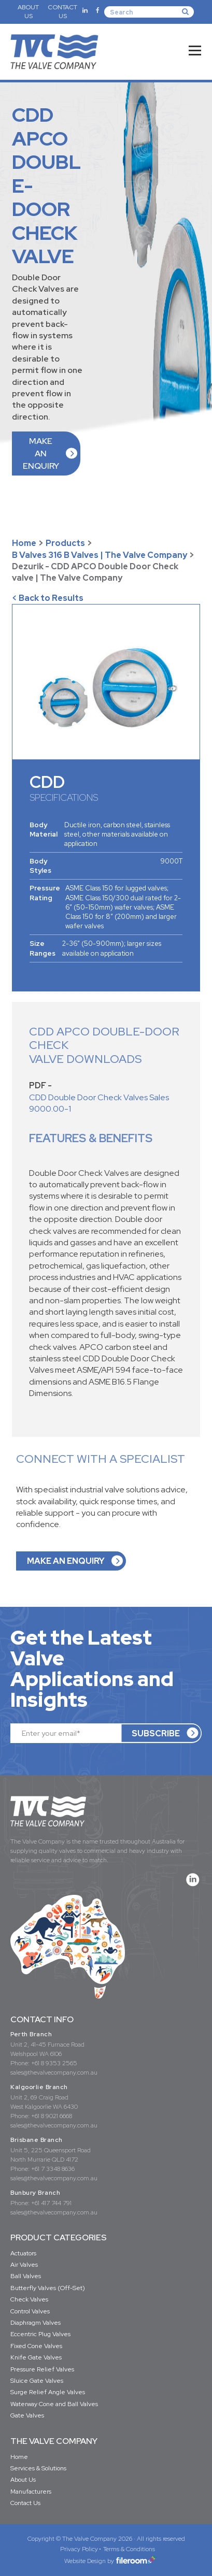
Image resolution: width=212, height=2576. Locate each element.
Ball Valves (25, 2276)
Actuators (23, 2253)
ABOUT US (28, 11)
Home (24, 543)
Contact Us (25, 2503)
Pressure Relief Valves (42, 2369)
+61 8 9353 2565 (54, 2063)
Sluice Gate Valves (36, 2381)
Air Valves (24, 2265)
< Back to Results (47, 598)
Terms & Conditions (129, 2549)
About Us (23, 2480)
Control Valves (30, 2311)
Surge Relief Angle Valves (47, 2392)
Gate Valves (27, 2415)
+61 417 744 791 (51, 2203)
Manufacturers (30, 2491)
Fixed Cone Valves (36, 2346)
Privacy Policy (79, 2549)
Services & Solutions (38, 2468)
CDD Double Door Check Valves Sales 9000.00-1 (99, 1103)
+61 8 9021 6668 (51, 2116)
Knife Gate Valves (36, 2357)
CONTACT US (62, 11)
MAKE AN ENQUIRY (41, 453)
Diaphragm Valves (35, 2323)
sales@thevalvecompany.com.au (53, 2072)
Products (65, 543)
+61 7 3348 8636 (53, 2169)
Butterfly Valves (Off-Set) (47, 2288)
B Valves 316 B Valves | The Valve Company (99, 555)
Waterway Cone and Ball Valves (54, 2404)
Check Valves (29, 2299)
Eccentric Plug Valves (40, 2334)
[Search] (149, 12)
